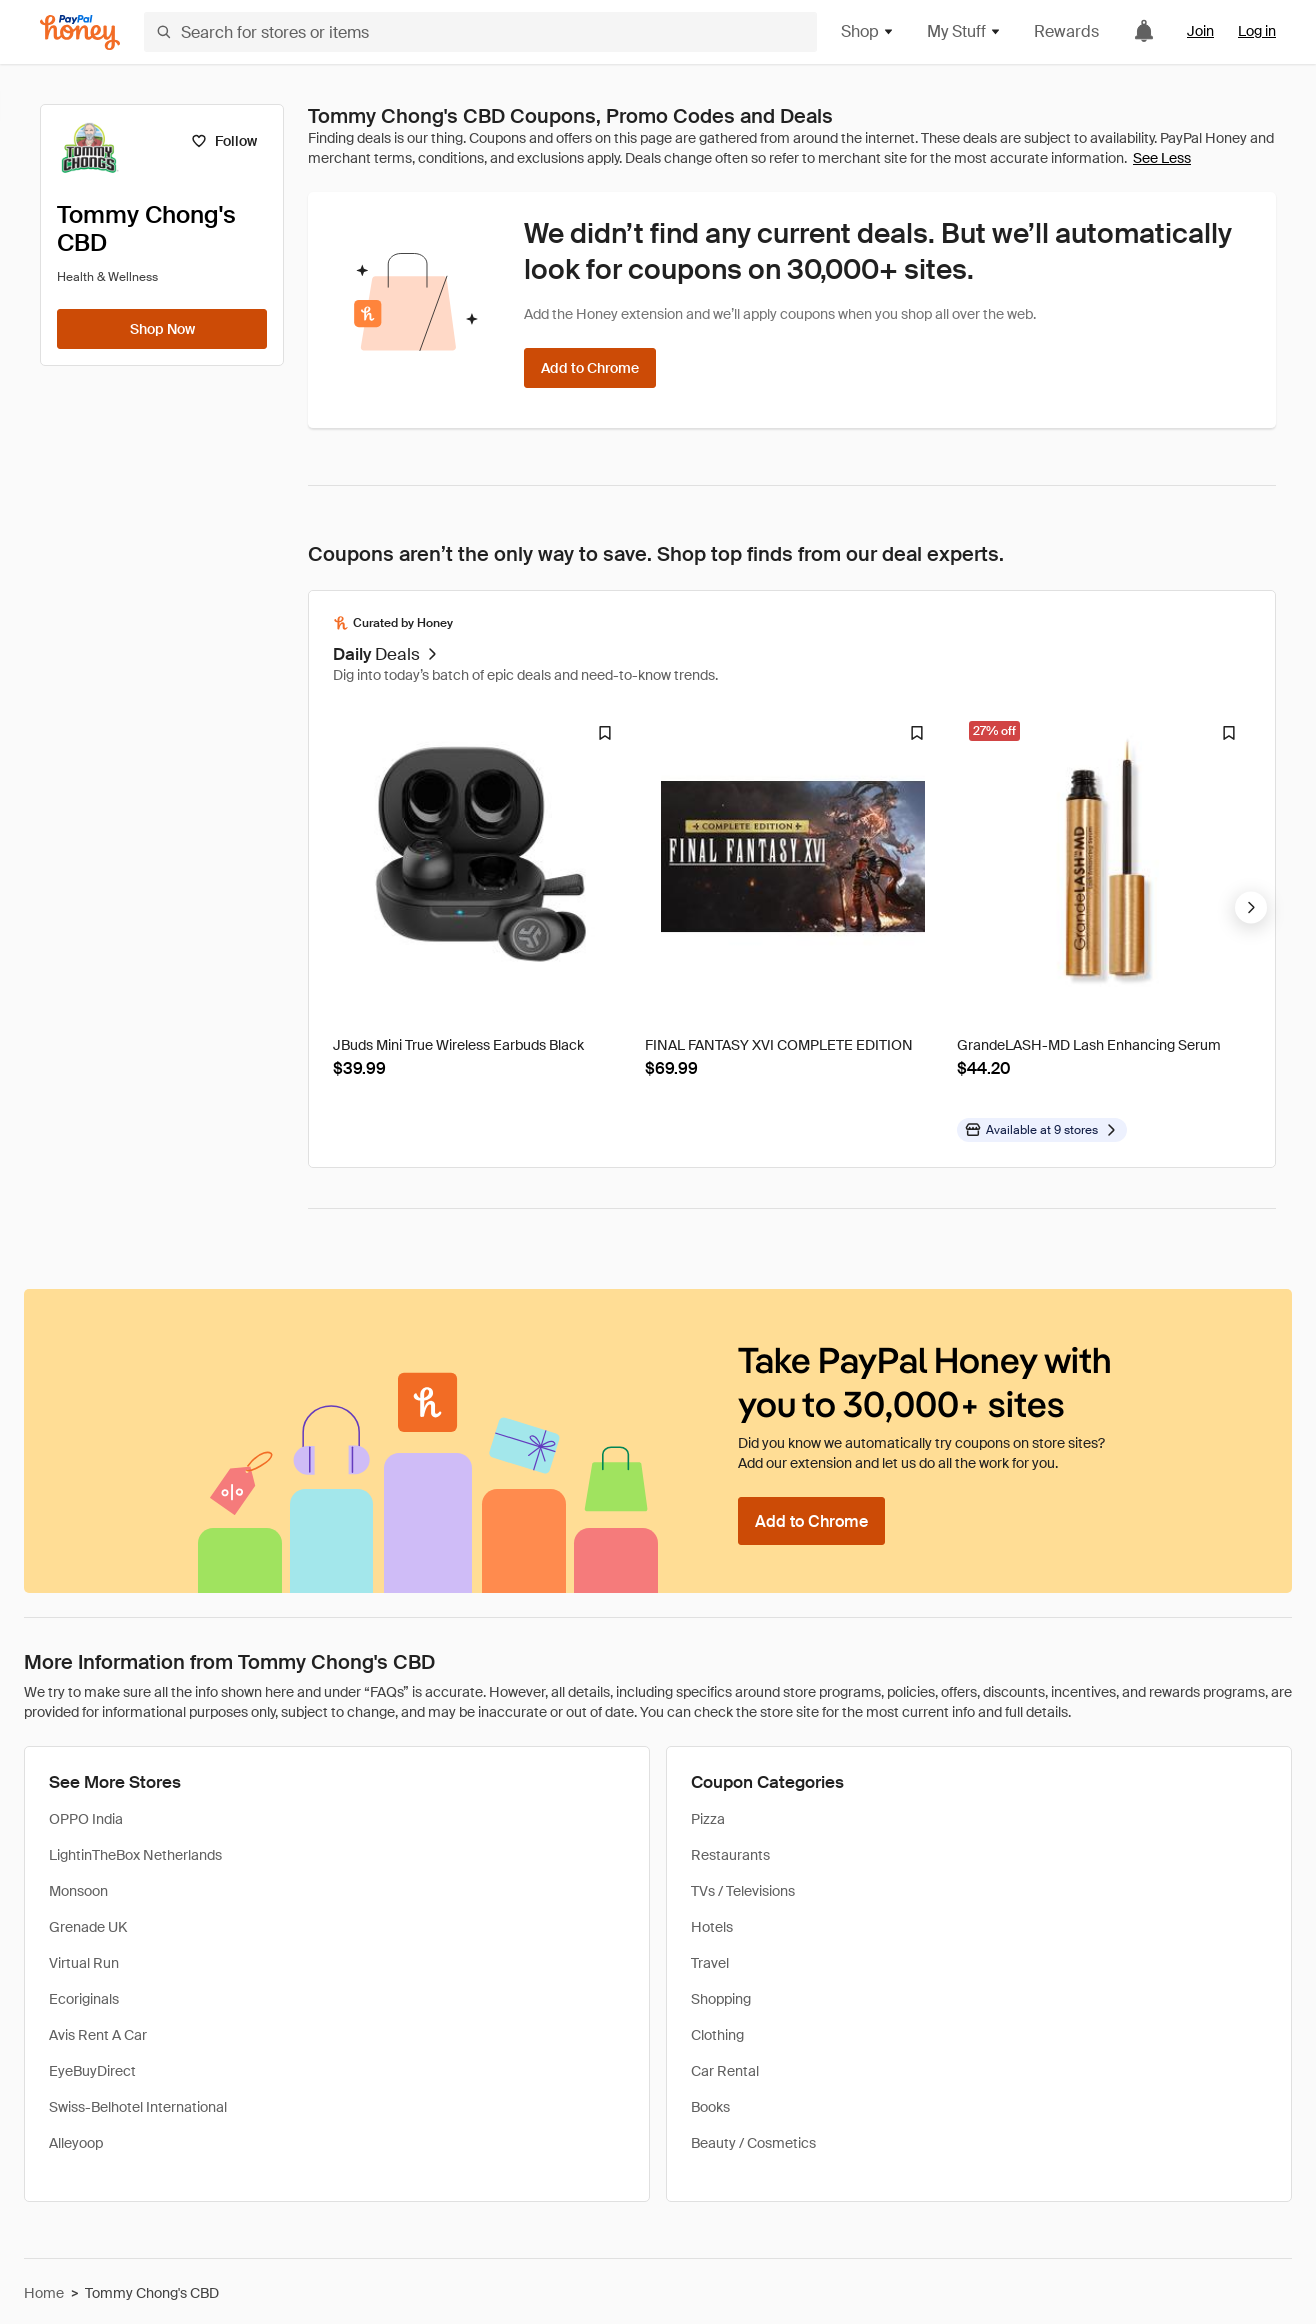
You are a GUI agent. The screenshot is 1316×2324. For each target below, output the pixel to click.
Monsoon (78, 1891)
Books (710, 2107)
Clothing (717, 2035)
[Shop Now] (162, 329)
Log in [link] (1257, 31)
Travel (710, 1963)
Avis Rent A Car (98, 2035)
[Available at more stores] (1042, 1130)
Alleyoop (76, 2143)
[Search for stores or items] (480, 32)
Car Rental (725, 2071)
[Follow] (223, 141)
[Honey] (80, 32)
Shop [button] (868, 31)
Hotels (712, 1927)
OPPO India (86, 1819)
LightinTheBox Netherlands (135, 1855)
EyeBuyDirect (92, 2071)
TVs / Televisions (743, 1891)
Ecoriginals (84, 1999)
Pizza (708, 1819)
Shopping (721, 1999)
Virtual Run (84, 1963)
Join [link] (1200, 31)
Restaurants (730, 1855)
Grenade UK (88, 1927)
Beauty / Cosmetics (753, 2143)
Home (44, 2293)
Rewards (1066, 31)
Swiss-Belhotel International (138, 2107)
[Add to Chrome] (590, 368)
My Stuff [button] (964, 31)
